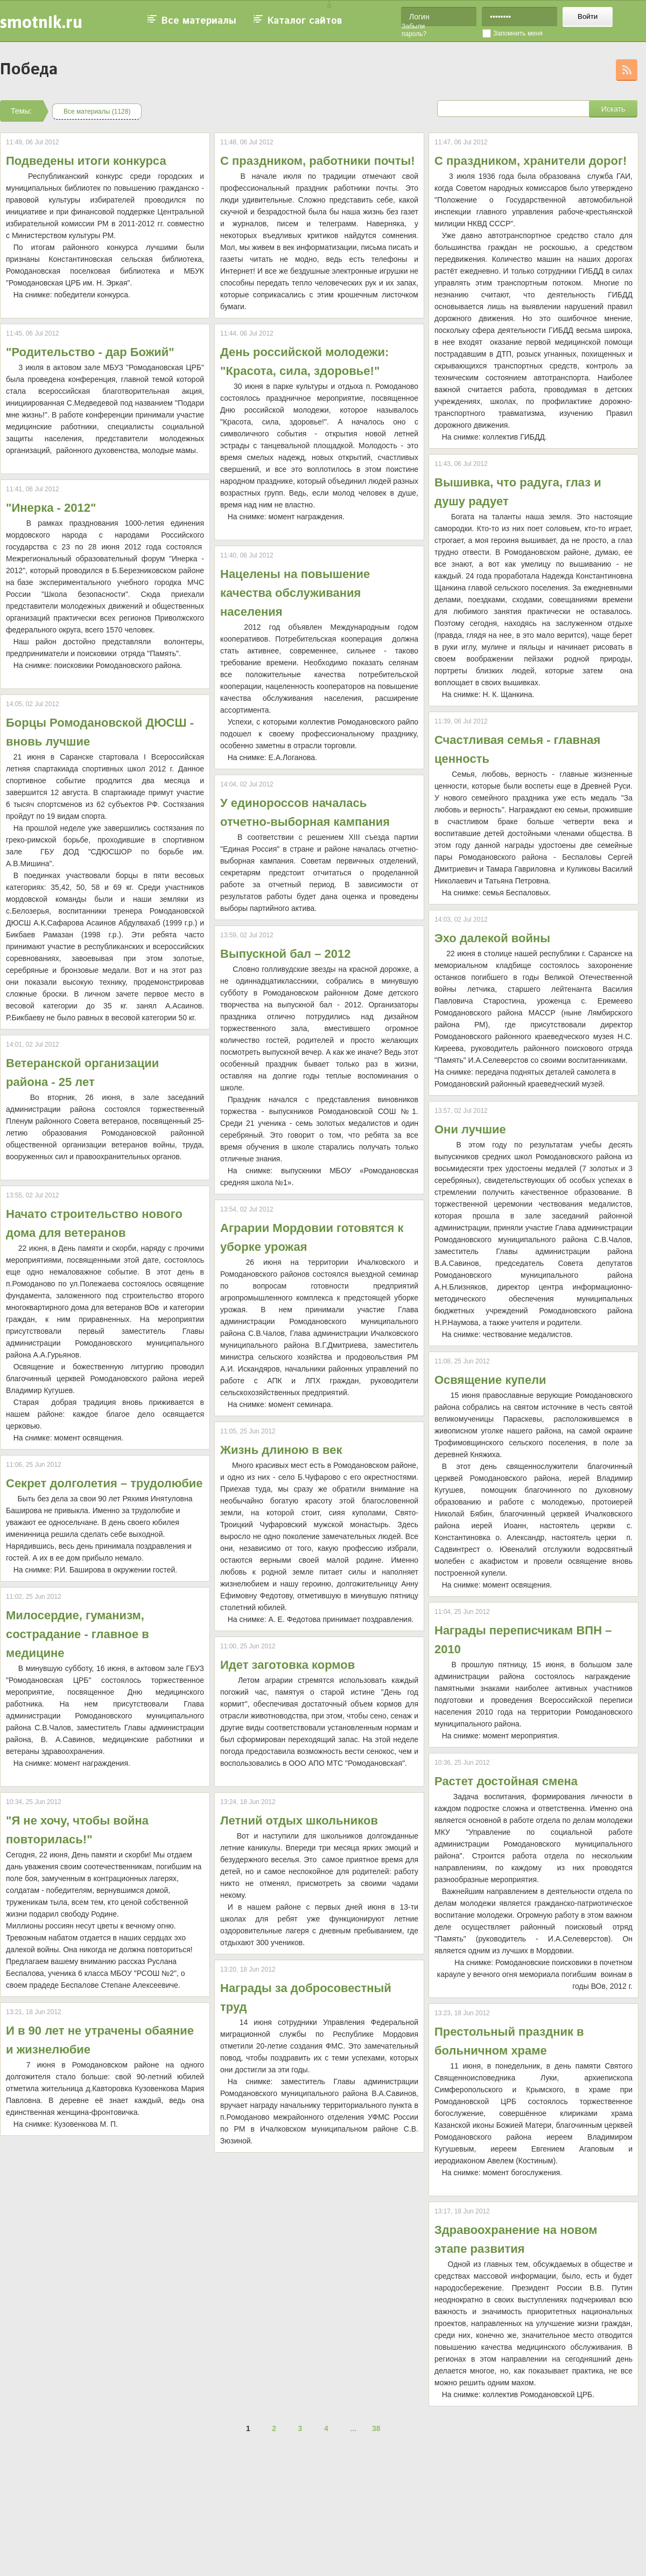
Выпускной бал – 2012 (285, 953)
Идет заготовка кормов (287, 1665)
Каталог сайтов (305, 21)
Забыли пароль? (414, 30)
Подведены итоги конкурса (86, 161)
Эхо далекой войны (492, 938)
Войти (588, 16)
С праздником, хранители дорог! (530, 161)
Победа (29, 69)
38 (376, 2428)
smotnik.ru (41, 22)
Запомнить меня (518, 33)
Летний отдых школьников (299, 1820)
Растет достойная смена (506, 1781)
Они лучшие (470, 1129)
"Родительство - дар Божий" (90, 352)
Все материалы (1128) (97, 111)
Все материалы (199, 21)
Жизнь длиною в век (281, 1450)
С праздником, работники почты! (317, 161)
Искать (613, 109)
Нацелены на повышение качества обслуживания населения (295, 592)
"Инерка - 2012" (51, 507)
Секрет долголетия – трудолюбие (104, 1483)
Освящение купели (490, 1380)
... (353, 2428)
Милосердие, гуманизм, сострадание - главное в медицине (77, 1634)
